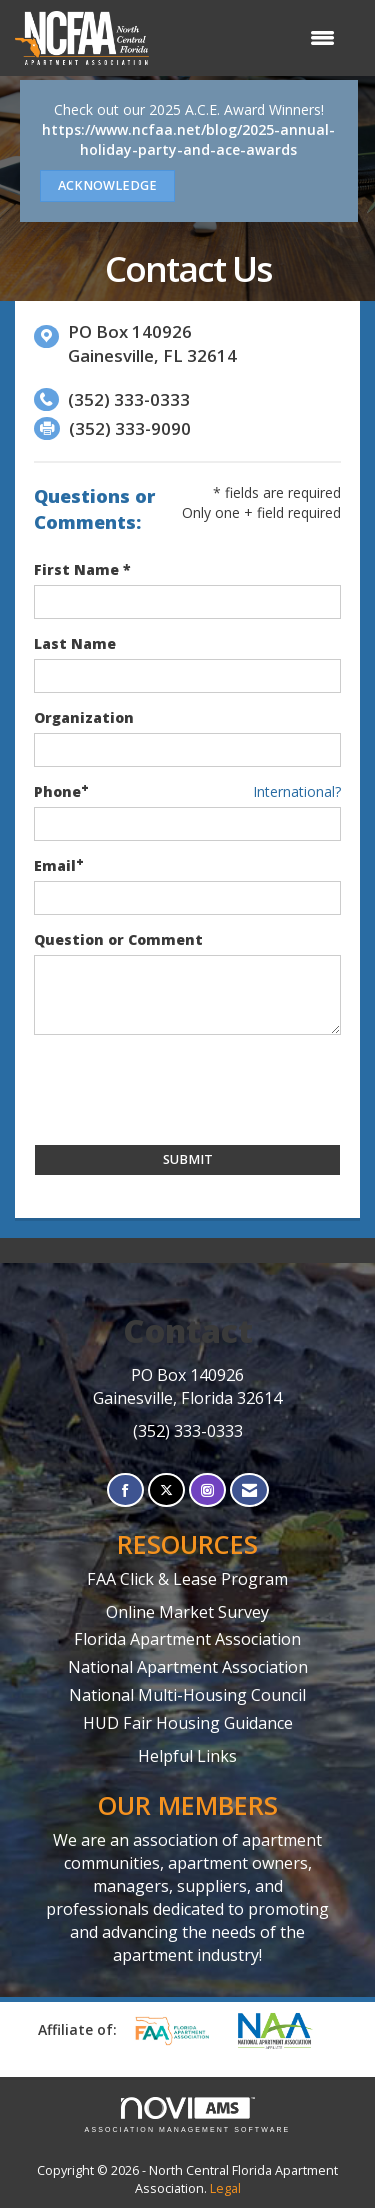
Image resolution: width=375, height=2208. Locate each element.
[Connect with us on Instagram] (207, 1490)
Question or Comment (118, 939)
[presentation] (186, 1090)
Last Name (75, 643)
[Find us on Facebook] (125, 1490)
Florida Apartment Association (187, 1639)
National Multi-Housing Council (187, 1695)
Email (55, 865)
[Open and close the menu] (252, 38)
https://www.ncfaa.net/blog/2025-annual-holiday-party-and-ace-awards (188, 139)
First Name (76, 569)
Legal (225, 2188)
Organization (84, 717)
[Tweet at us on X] (166, 1490)
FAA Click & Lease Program (187, 1579)
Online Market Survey (187, 1612)
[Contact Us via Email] (249, 1490)
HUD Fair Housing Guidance (188, 1723)
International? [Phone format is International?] (297, 791)
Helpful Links (187, 1756)
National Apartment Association (188, 1667)
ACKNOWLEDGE (107, 185)
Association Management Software (188, 2115)
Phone (57, 791)
